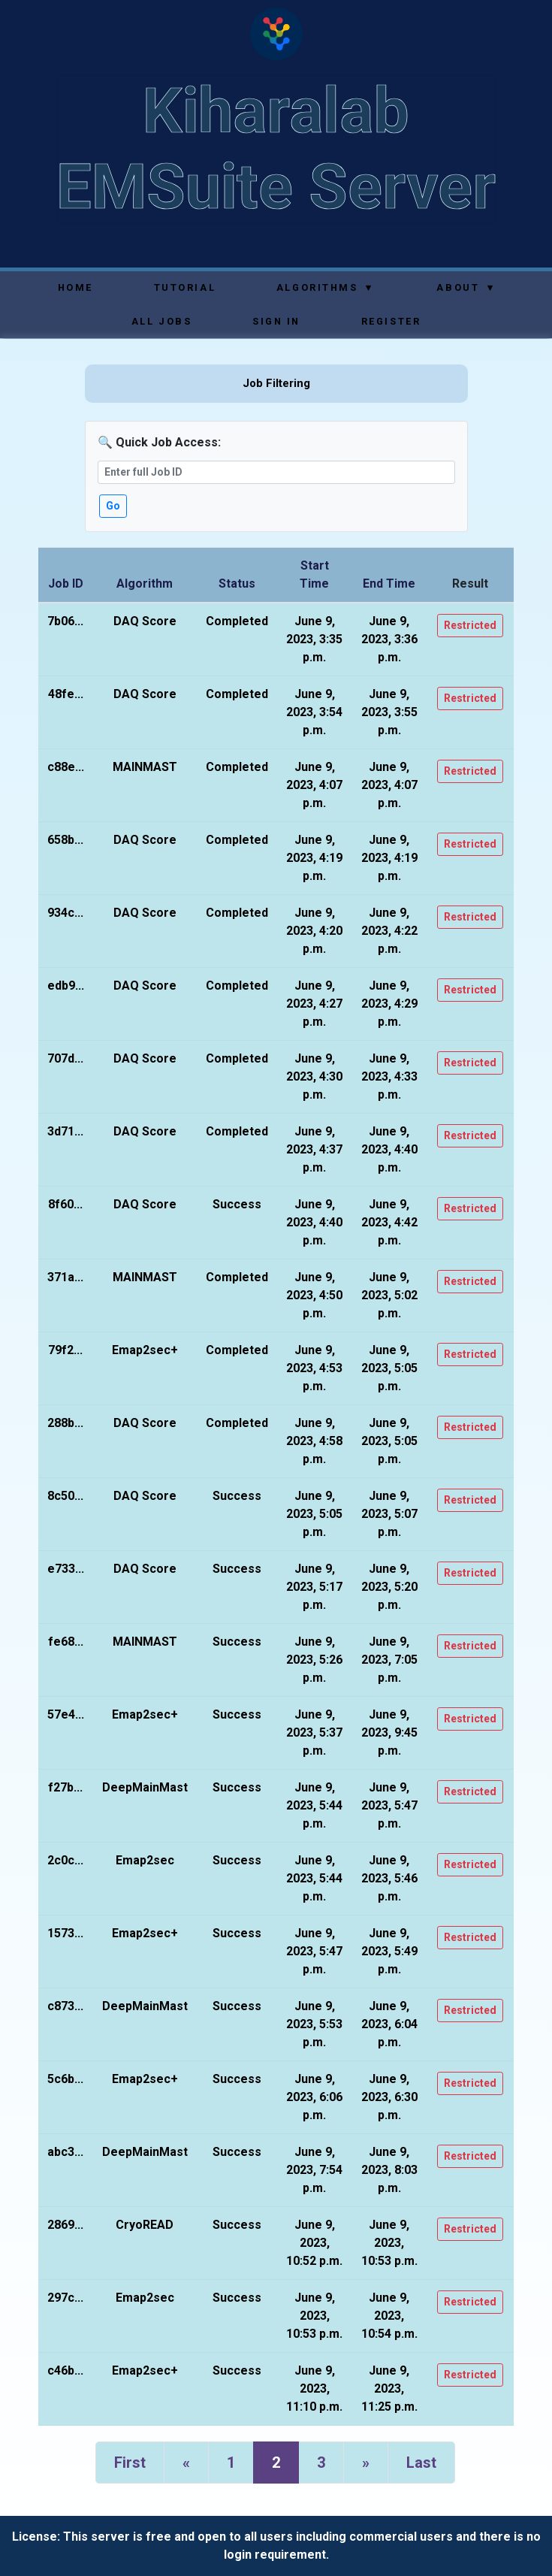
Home (75, 287)
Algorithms (324, 287)
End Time (389, 583)
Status (237, 583)
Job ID (65, 583)
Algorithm (144, 583)
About (465, 287)
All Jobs (161, 321)
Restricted (470, 625)
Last (421, 2463)
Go (113, 506)
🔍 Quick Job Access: (159, 442)
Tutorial (185, 287)
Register (391, 321)
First (130, 2463)
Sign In (276, 321)
